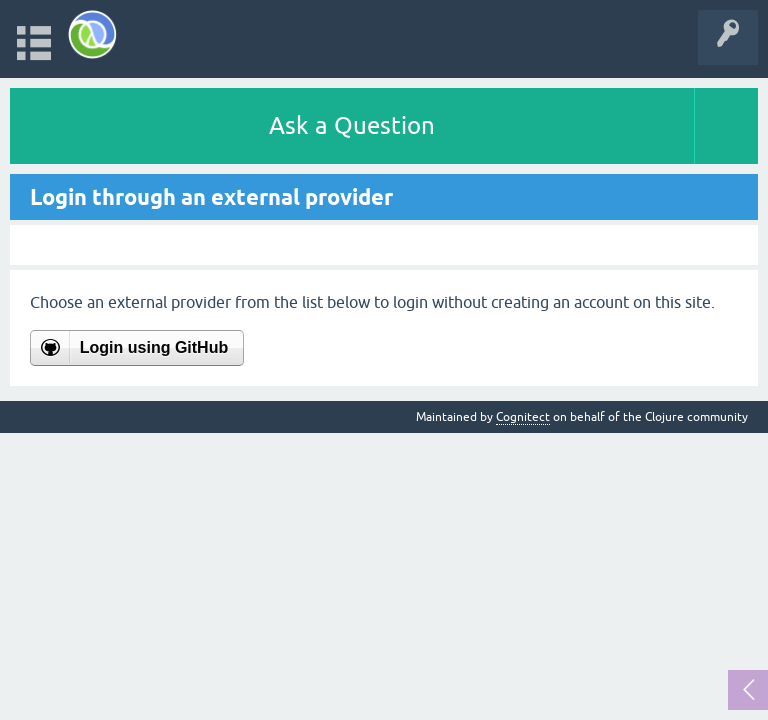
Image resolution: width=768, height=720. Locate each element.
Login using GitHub (154, 347)
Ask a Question (352, 125)
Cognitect (523, 417)
